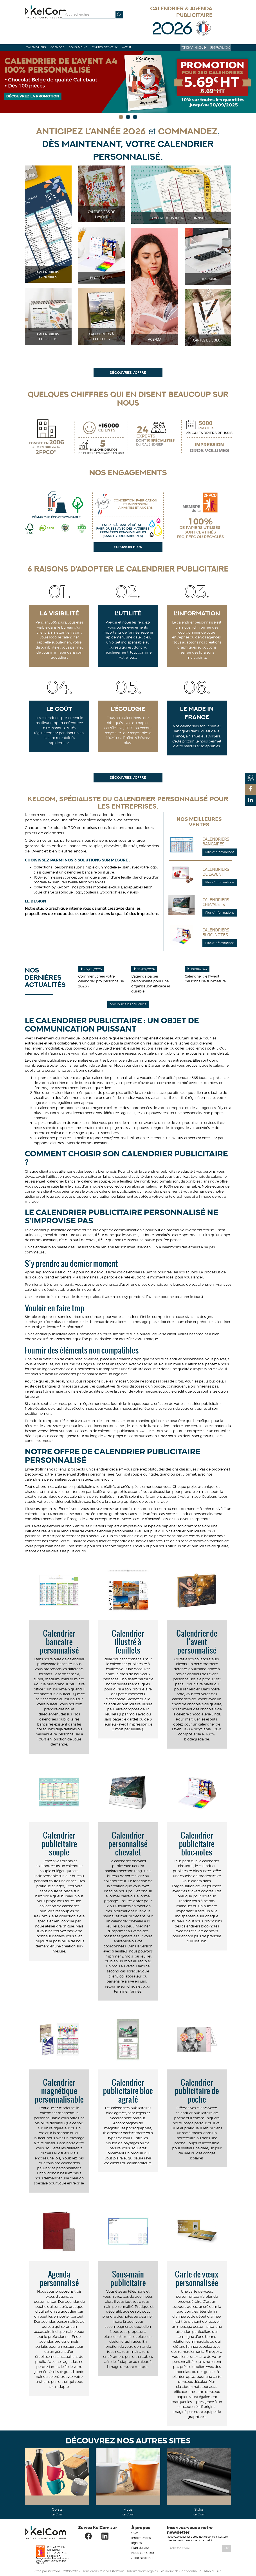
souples (95, 846)
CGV (134, 2533)
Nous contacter (142, 2552)
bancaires (78, 846)
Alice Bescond (142, 2558)
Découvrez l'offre (128, 372)
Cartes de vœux (105, 47)
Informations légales (142, 2571)
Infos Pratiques (219, 48)
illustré (108, 872)
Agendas (57, 47)
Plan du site (140, 2547)
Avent (126, 47)
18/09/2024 (197, 969)
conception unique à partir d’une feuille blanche (105, 877)
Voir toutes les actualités (128, 1004)
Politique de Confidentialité (180, 2571)
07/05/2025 (91, 969)
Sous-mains (78, 47)
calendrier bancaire (80, 872)
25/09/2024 (144, 969)
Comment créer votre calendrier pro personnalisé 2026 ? (101, 981)
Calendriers (36, 47)
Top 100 (187, 48)
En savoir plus (128, 547)
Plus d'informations (219, 852)
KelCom (201, 48)
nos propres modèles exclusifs (97, 887)
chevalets (112, 846)
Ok (226, 2548)
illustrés (130, 846)
